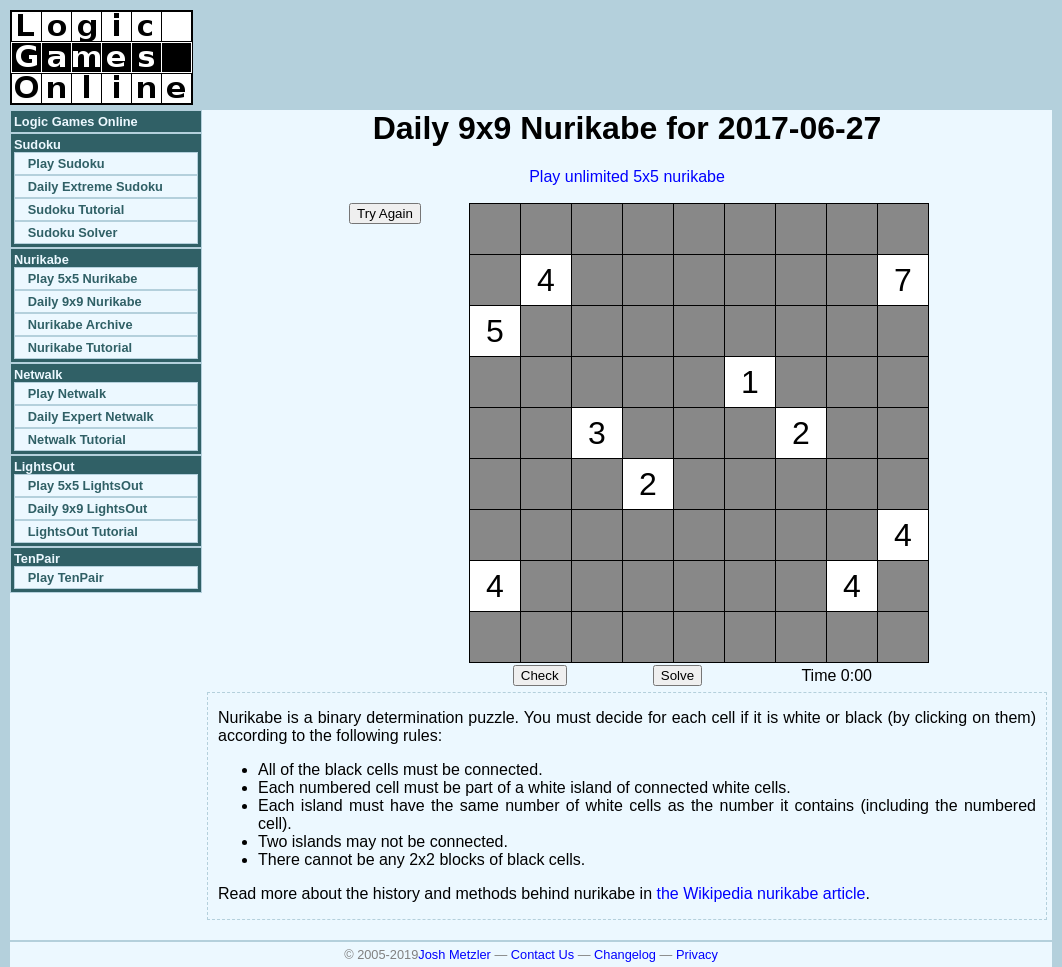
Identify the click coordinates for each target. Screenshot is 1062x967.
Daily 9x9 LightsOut (87, 508)
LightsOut (44, 466)
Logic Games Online (76, 121)
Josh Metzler (454, 954)
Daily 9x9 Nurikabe (85, 301)
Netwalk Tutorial (77, 439)
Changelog (625, 954)
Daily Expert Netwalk (91, 416)
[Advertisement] (818, 40)
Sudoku (37, 144)
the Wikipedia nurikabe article (761, 893)
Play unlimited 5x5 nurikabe (627, 176)
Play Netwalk (67, 393)
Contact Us (542, 954)
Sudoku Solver (73, 232)
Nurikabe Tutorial (80, 347)
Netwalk (38, 374)
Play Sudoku (66, 163)
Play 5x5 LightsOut (85, 485)
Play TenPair (66, 577)
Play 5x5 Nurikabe (83, 278)
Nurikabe (41, 259)
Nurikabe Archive (80, 324)
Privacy (697, 954)
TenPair (37, 558)
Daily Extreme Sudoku (95, 186)
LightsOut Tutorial (83, 531)
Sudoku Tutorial (76, 209)
